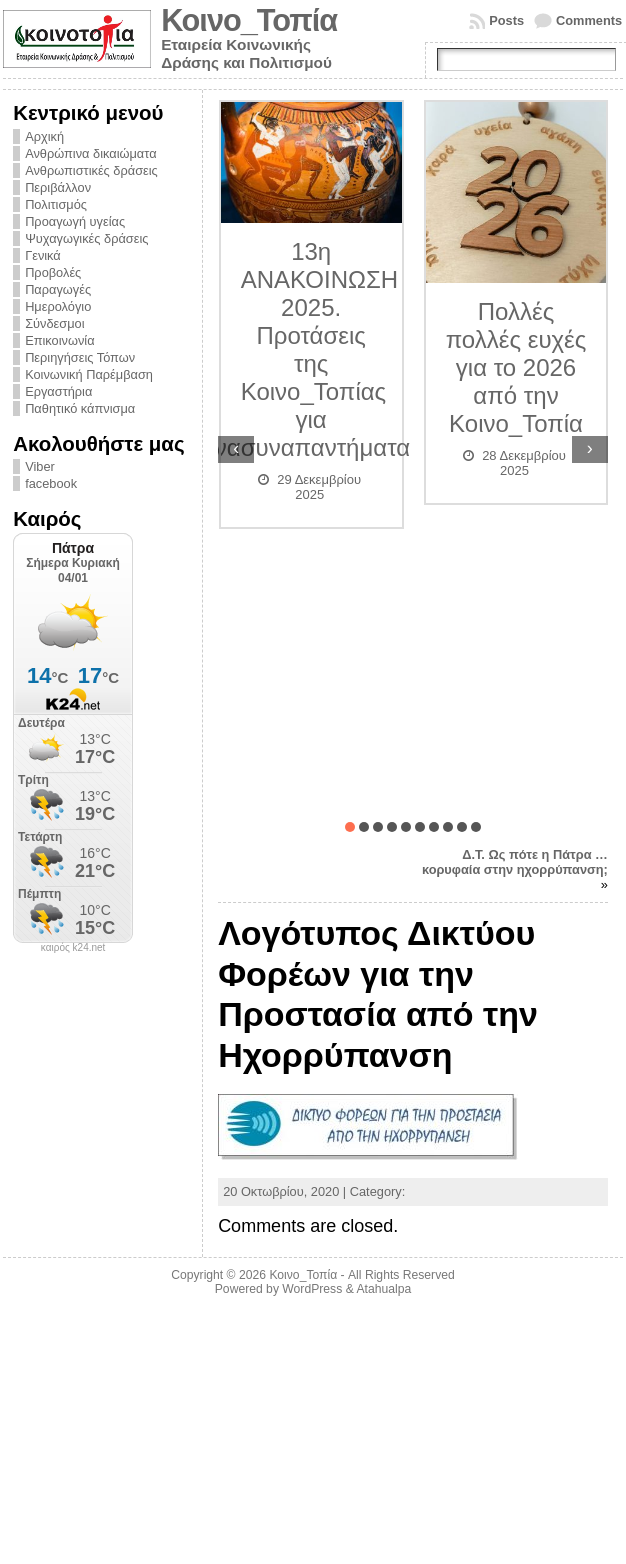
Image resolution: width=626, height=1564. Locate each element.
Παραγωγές (58, 289)
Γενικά (43, 255)
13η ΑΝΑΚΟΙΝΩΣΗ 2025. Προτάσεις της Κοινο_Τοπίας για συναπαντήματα (325, 349)
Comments (589, 20)
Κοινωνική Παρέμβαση (89, 374)
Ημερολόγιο (58, 306)
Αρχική (44, 136)
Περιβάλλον (58, 187)
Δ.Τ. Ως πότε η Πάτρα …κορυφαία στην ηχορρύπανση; (515, 862)
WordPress (312, 1289)
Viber (40, 466)
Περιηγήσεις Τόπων (80, 357)
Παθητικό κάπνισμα (80, 408)
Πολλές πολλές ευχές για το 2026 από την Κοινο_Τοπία (516, 367)
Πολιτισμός (56, 204)
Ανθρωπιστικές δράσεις (91, 170)
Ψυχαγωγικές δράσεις (86, 238)
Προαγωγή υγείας (75, 221)
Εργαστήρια (58, 391)
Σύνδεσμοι (54, 323)
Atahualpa (383, 1289)
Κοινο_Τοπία (249, 20)
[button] (350, 827)
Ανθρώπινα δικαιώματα (90, 153)
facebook (51, 483)
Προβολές (53, 272)
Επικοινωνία (59, 340)
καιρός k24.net (73, 948)
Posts (506, 20)
